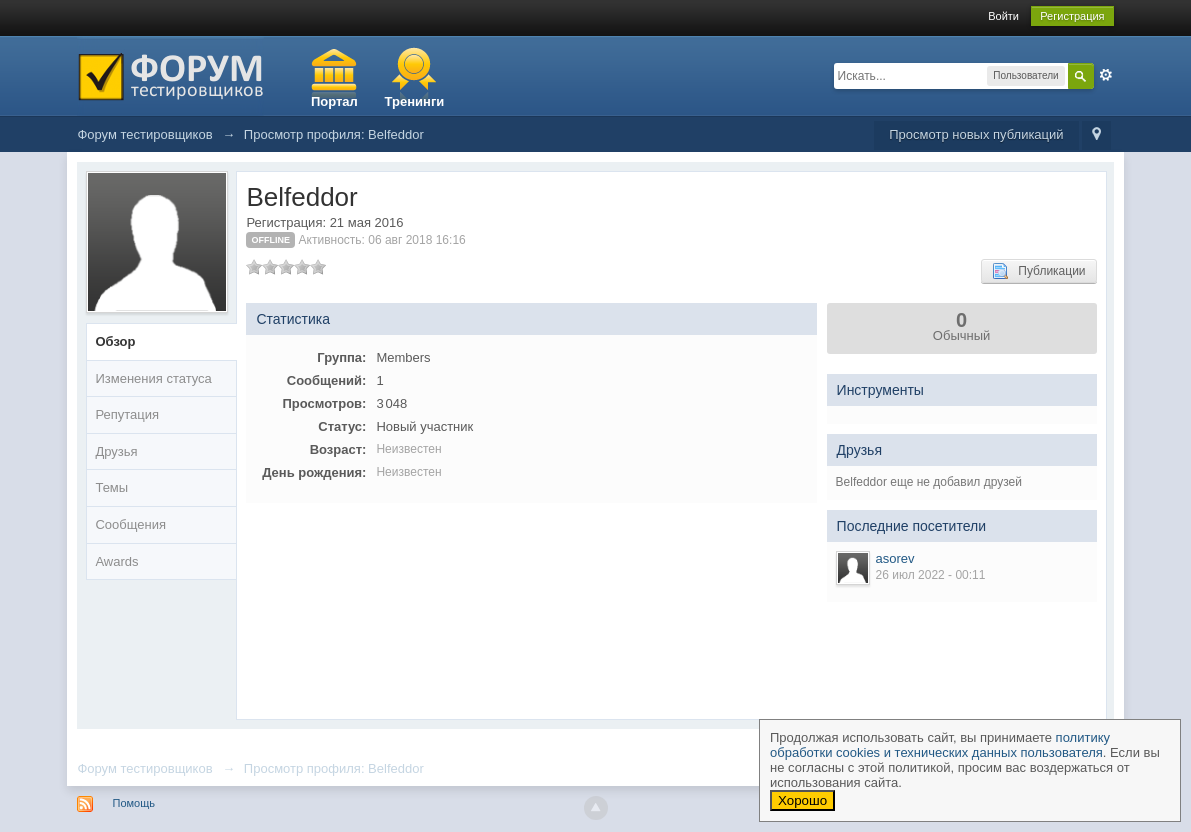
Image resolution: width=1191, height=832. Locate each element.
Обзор (115, 341)
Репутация (127, 414)
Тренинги (415, 101)
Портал (334, 101)
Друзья (116, 451)
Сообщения (130, 524)
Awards (116, 561)
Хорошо (802, 800)
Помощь (133, 803)
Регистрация (1072, 16)
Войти (1003, 16)
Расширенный (1106, 75)
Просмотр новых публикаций (976, 134)
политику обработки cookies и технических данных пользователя (940, 745)
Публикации (1038, 271)
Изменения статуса (153, 378)
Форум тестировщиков (144, 768)
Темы (111, 487)
